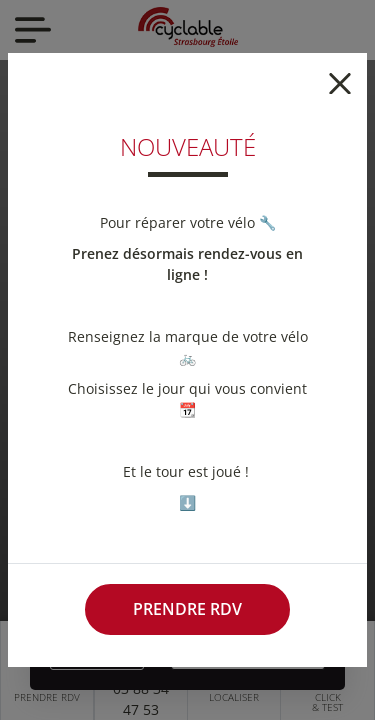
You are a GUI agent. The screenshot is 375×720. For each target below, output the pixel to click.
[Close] (340, 81)
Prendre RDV (187, 609)
